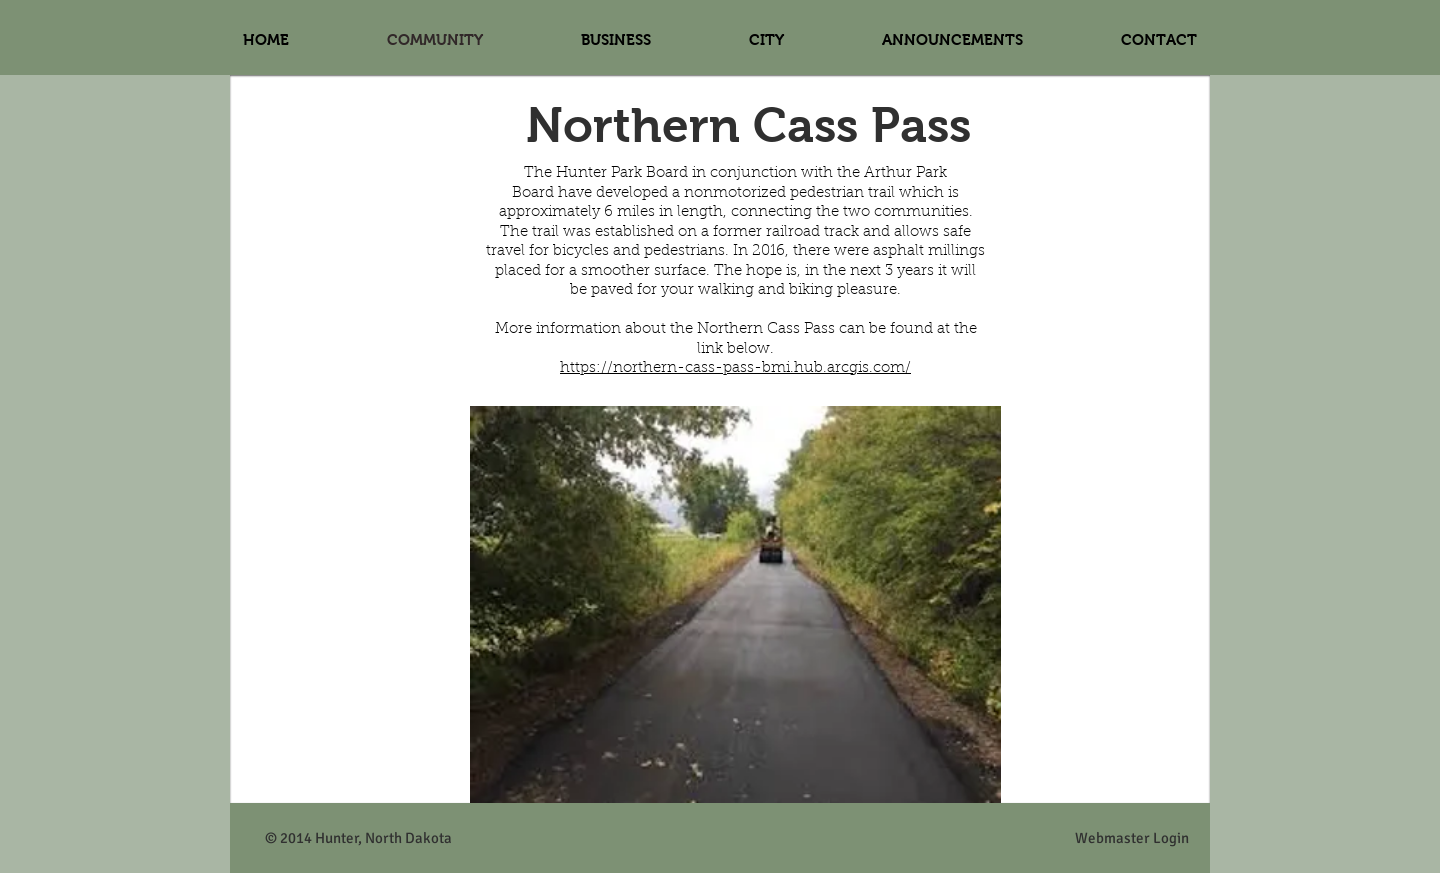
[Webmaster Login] (1131, 839)
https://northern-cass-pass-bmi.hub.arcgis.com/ (735, 368)
